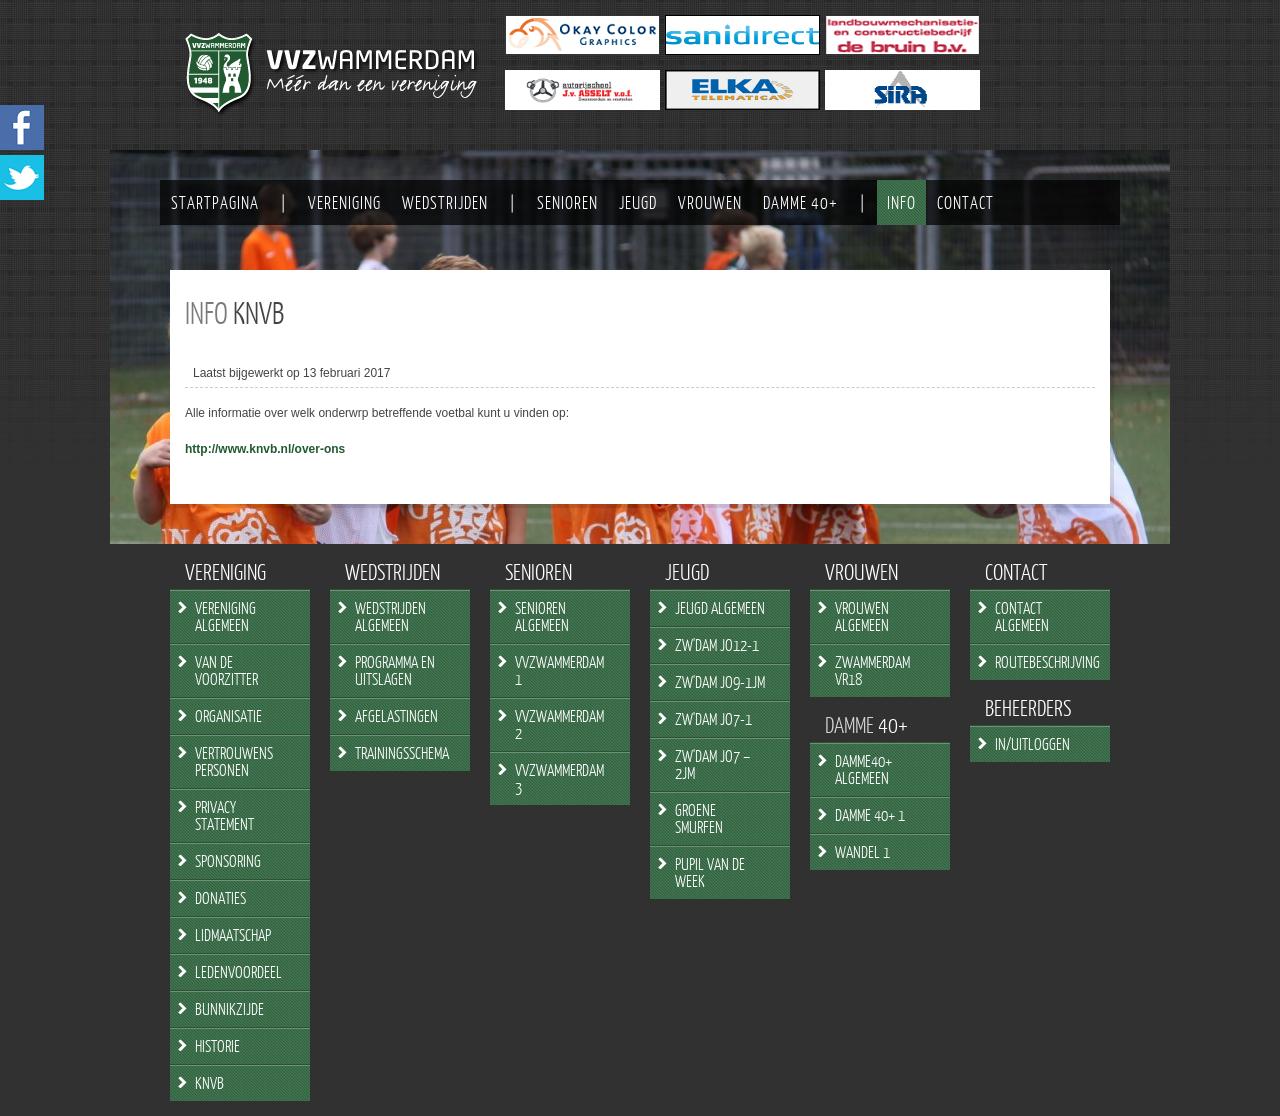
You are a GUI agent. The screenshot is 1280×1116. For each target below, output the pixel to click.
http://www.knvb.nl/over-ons (265, 449)
